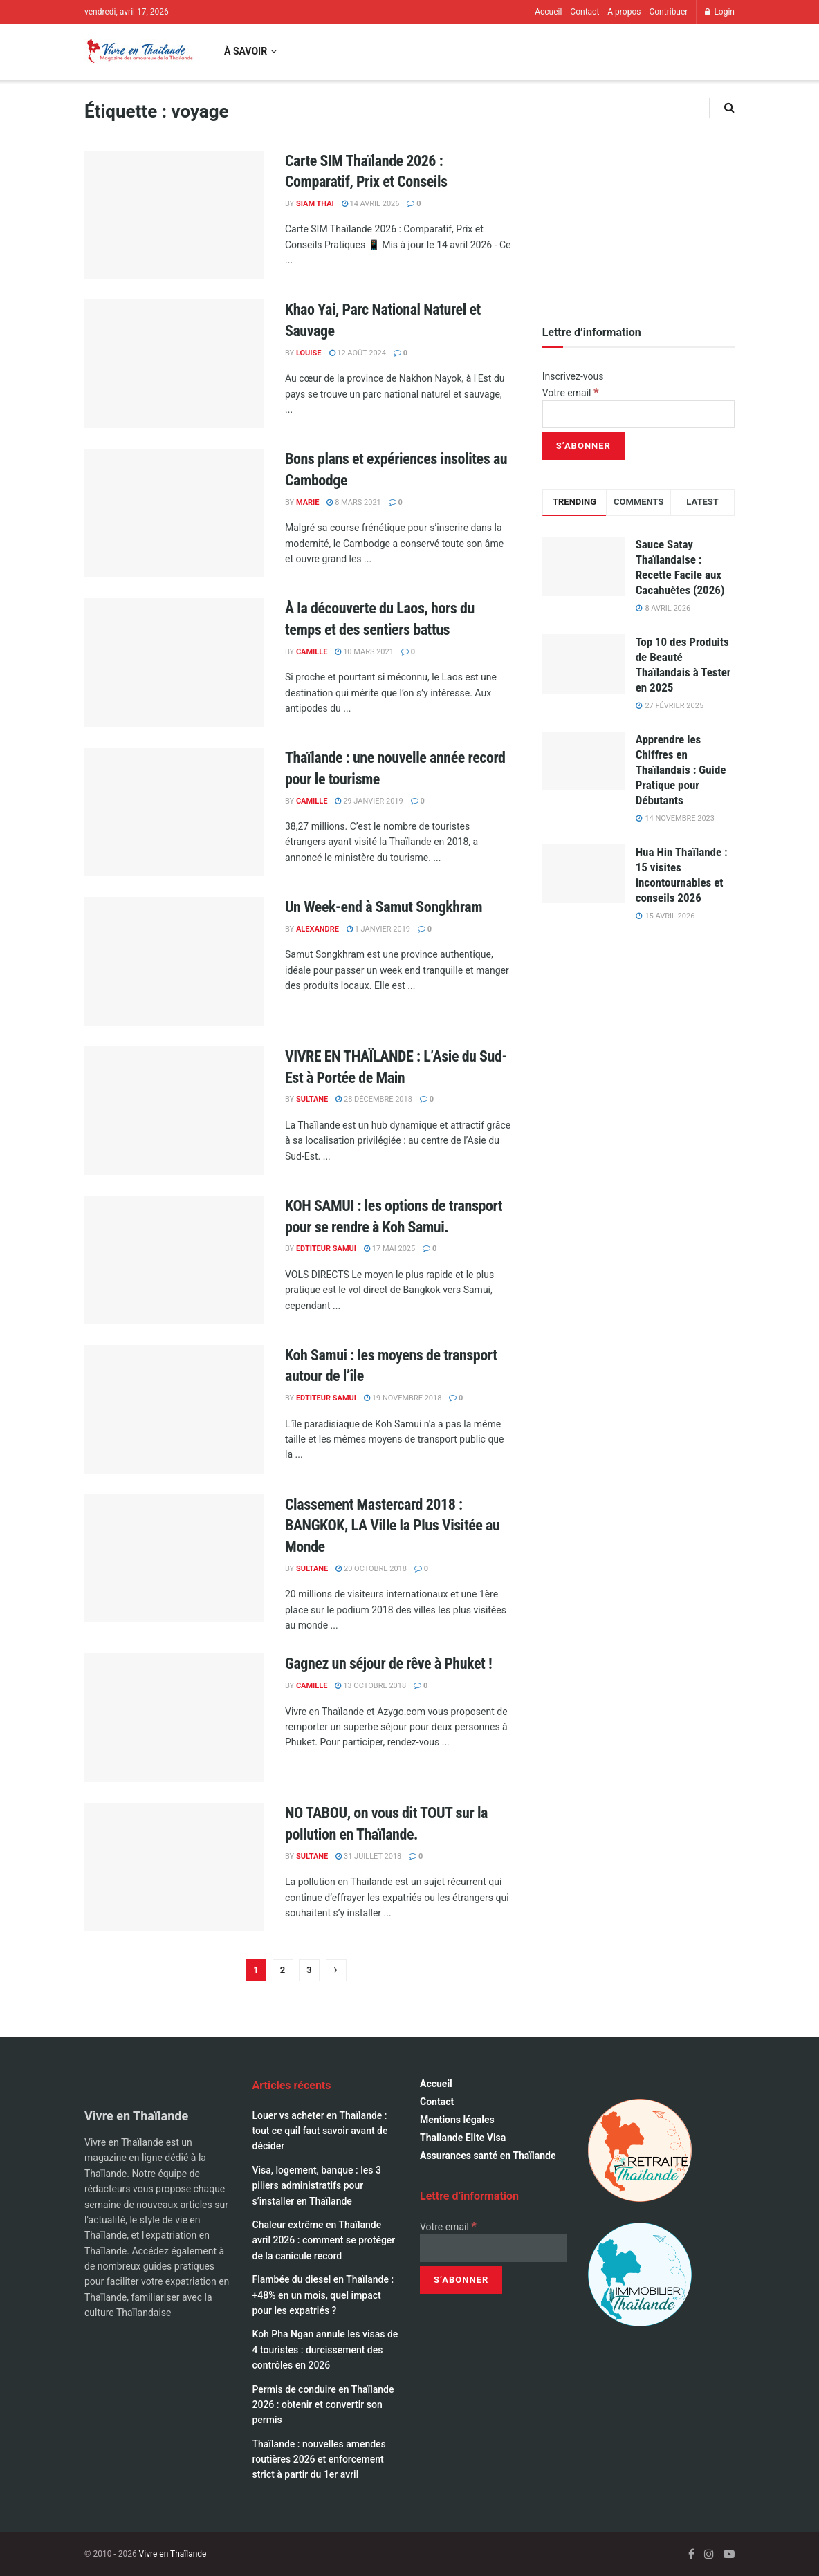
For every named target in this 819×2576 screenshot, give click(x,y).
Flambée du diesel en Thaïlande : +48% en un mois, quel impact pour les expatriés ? (323, 2295)
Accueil (548, 12)
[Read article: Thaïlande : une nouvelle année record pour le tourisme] (174, 812)
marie (308, 502)
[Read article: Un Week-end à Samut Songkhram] (174, 961)
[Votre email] (638, 414)
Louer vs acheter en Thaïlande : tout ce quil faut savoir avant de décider (320, 2131)
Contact (584, 12)
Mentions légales (457, 2119)
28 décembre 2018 (373, 1099)
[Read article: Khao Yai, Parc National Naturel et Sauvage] (174, 363)
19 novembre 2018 (402, 1397)
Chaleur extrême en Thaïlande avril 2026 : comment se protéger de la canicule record (324, 2240)
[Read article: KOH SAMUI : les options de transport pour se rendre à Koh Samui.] (174, 1260)
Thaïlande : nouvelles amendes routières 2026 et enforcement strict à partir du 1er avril (319, 2459)
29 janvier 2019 (369, 801)
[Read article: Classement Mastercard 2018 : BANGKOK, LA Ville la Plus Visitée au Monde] (174, 1558)
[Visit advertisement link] (638, 196)
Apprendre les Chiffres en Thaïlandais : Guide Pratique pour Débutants (681, 769)
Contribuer (668, 12)
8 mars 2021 (353, 502)
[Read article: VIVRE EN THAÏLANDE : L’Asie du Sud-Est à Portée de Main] (174, 1110)
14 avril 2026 (371, 203)
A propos (624, 12)
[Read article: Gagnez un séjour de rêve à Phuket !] (174, 1717)
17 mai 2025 (389, 1248)
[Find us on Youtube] (729, 2554)
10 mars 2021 (364, 651)
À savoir (245, 51)
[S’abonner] (583, 446)
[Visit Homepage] (139, 51)
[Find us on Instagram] (709, 2554)
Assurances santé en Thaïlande (488, 2155)
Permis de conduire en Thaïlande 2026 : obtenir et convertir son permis (323, 2405)
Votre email (570, 392)
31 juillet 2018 (368, 1856)
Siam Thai (315, 203)
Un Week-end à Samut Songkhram (383, 907)
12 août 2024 (357, 353)
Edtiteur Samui (326, 1248)
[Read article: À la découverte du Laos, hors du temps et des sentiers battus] (174, 662)
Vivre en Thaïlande (173, 2554)
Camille (312, 651)
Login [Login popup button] (720, 12)
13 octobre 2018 (370, 1685)
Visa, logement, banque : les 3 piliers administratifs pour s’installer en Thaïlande (316, 2186)
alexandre (317, 929)
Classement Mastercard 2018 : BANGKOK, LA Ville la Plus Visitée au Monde (392, 1526)
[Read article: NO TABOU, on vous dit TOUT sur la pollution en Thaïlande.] (174, 1867)
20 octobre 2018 (371, 1568)
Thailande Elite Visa (463, 2137)
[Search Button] (729, 108)
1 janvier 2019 (378, 929)
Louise (309, 353)
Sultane (312, 1099)
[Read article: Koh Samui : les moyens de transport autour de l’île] (174, 1409)
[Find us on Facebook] (691, 2554)
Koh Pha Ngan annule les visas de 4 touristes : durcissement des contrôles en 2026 (325, 2349)
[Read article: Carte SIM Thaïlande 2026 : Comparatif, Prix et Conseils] (174, 215)
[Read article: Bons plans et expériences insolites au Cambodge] (174, 513)
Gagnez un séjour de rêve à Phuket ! (388, 1663)
